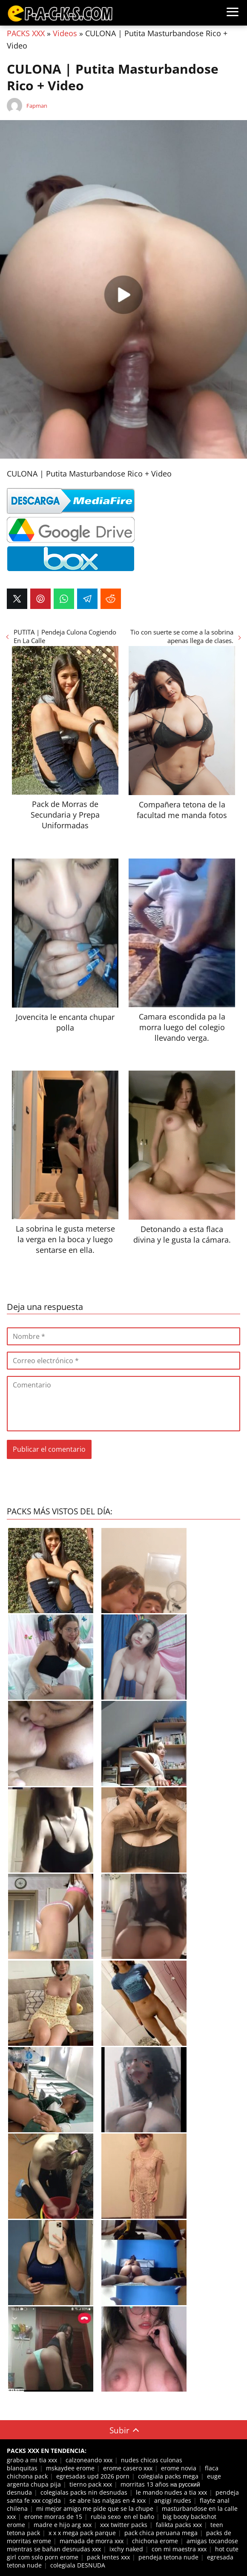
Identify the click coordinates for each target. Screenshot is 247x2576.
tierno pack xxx (90, 2484)
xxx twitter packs (123, 2525)
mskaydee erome (70, 2468)
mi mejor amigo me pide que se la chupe (94, 2508)
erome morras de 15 (53, 2517)
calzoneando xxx (89, 2460)
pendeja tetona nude (168, 2557)
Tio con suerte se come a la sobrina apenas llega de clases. (181, 636)
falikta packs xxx (179, 2525)
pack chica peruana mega (161, 2533)
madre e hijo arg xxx (63, 2525)
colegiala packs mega (168, 2476)
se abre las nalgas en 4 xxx (107, 2500)
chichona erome (155, 2541)
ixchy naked (126, 2549)
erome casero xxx (127, 2468)
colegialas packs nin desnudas (83, 2492)
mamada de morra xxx (92, 2541)
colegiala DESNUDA (77, 2565)
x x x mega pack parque (82, 2533)
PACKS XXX (26, 33)
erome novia (178, 2468)
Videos (65, 33)
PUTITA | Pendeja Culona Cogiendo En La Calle (65, 636)
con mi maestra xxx (179, 2549)
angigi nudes (172, 2500)
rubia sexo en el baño (122, 2517)
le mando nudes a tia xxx (171, 2492)
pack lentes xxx (108, 2557)
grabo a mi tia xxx (32, 2460)
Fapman (36, 105)
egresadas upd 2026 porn (92, 2476)
